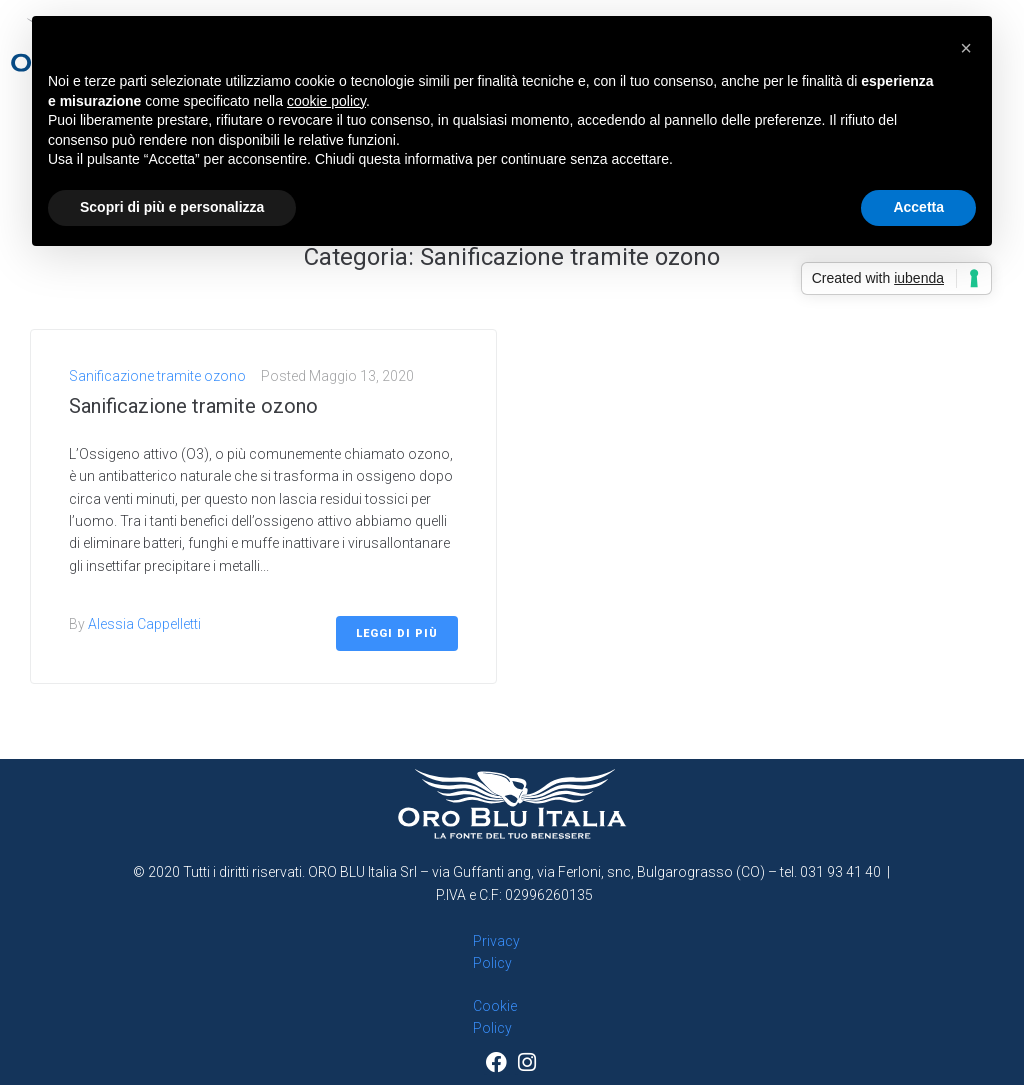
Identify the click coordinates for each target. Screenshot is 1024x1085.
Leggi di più (397, 633)
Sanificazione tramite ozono (157, 376)
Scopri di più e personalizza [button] (172, 207)
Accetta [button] (918, 207)
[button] (966, 48)
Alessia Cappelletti (144, 624)
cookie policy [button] (326, 101)
